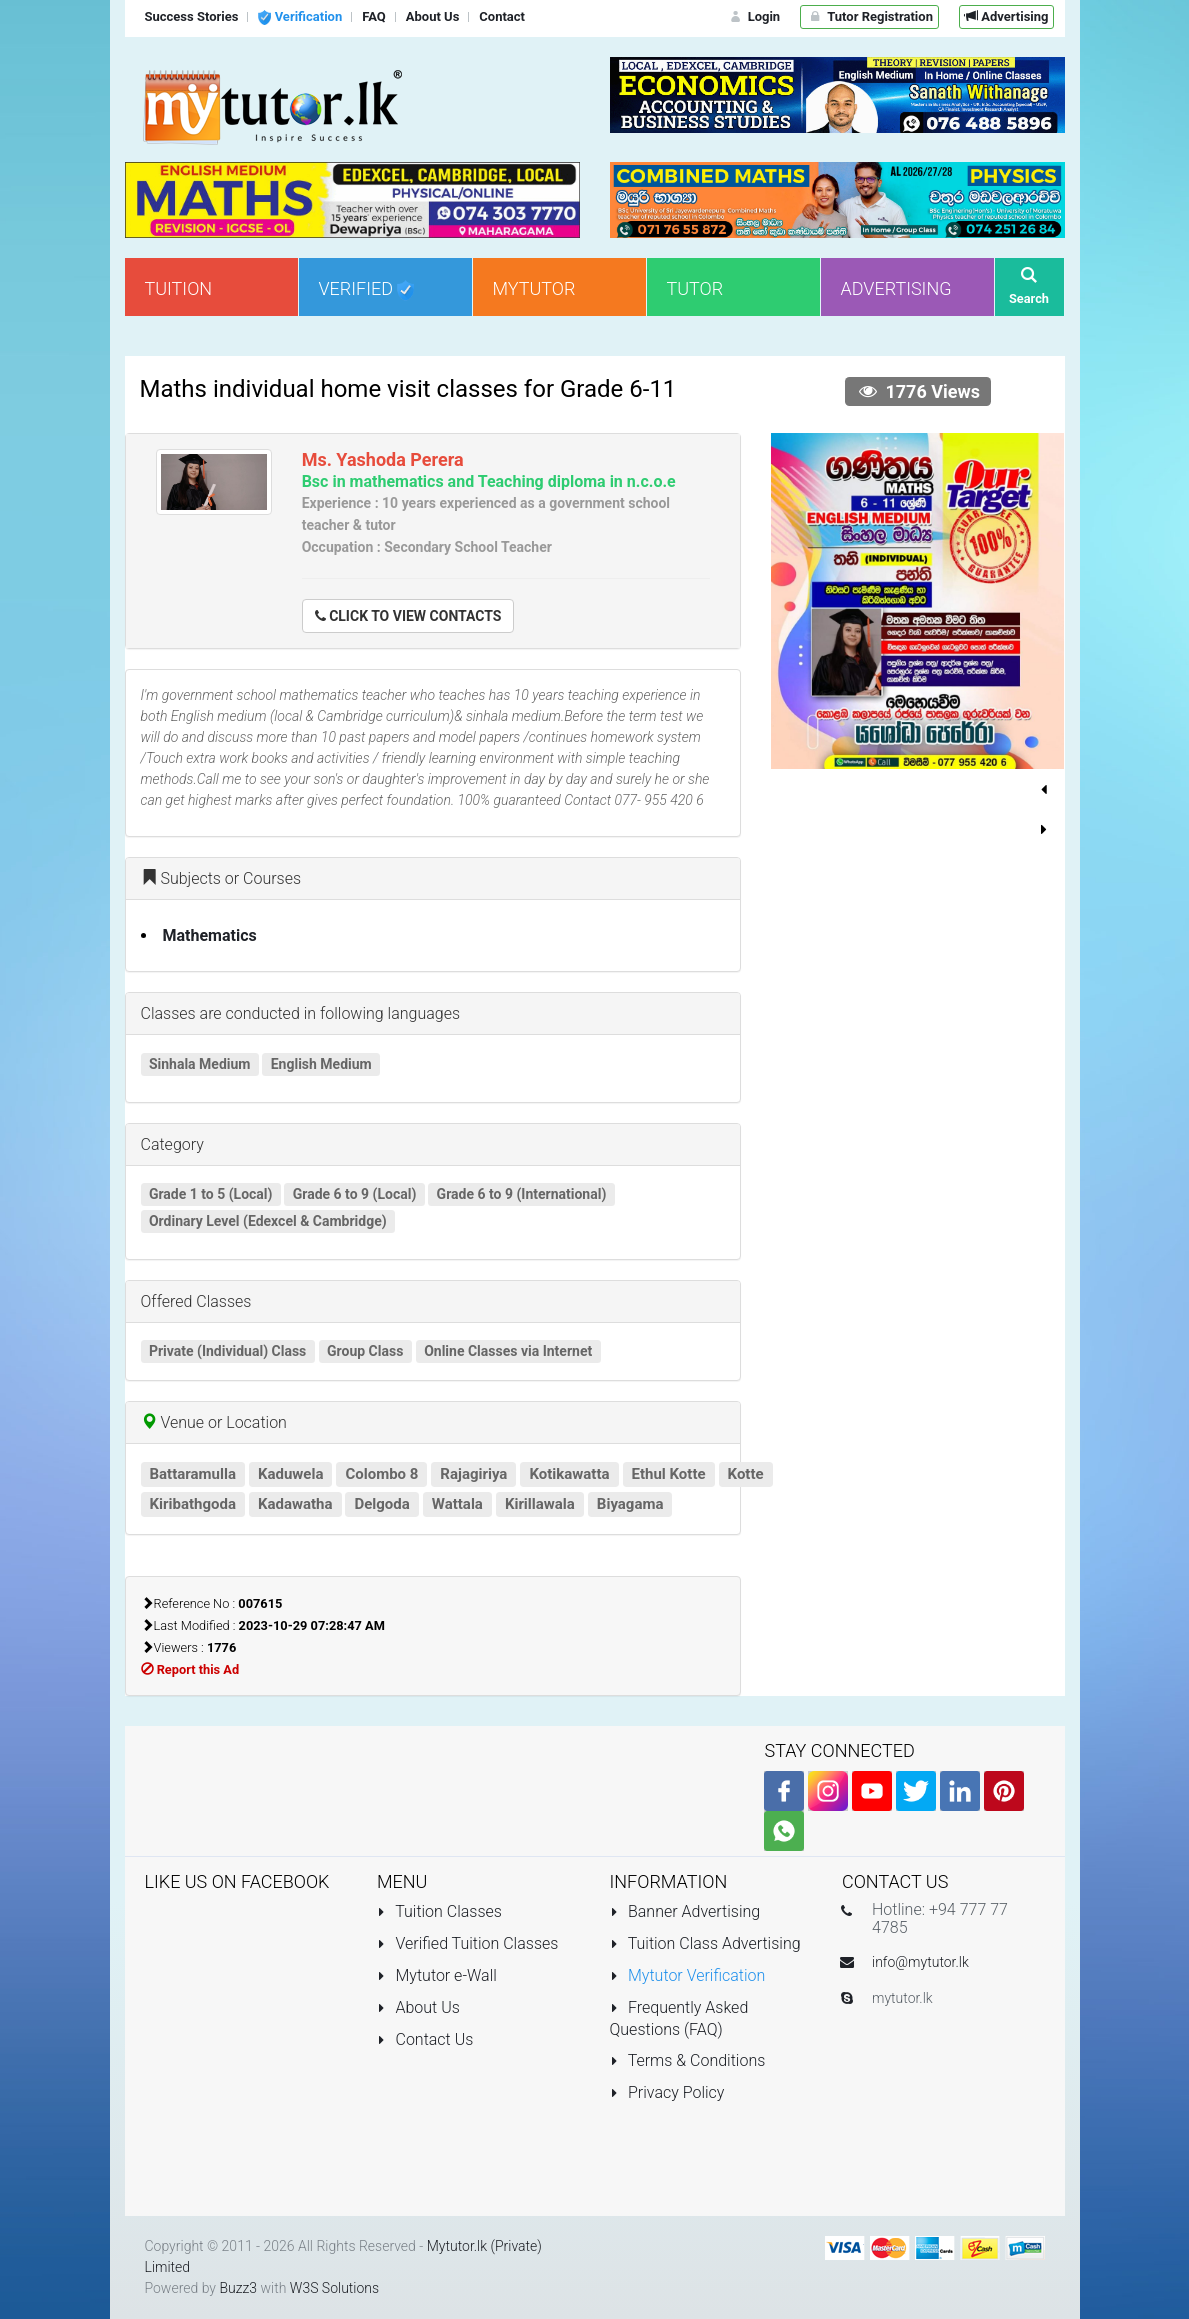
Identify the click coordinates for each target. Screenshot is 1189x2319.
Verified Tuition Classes (467, 1943)
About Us (418, 2007)
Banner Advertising (685, 1911)
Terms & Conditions (688, 2060)
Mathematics (210, 935)
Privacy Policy (667, 2092)
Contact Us (425, 2039)
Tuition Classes (439, 1911)
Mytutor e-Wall (437, 1975)
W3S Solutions (334, 2288)
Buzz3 (238, 2288)
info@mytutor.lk (920, 1962)
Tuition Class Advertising (705, 1943)
